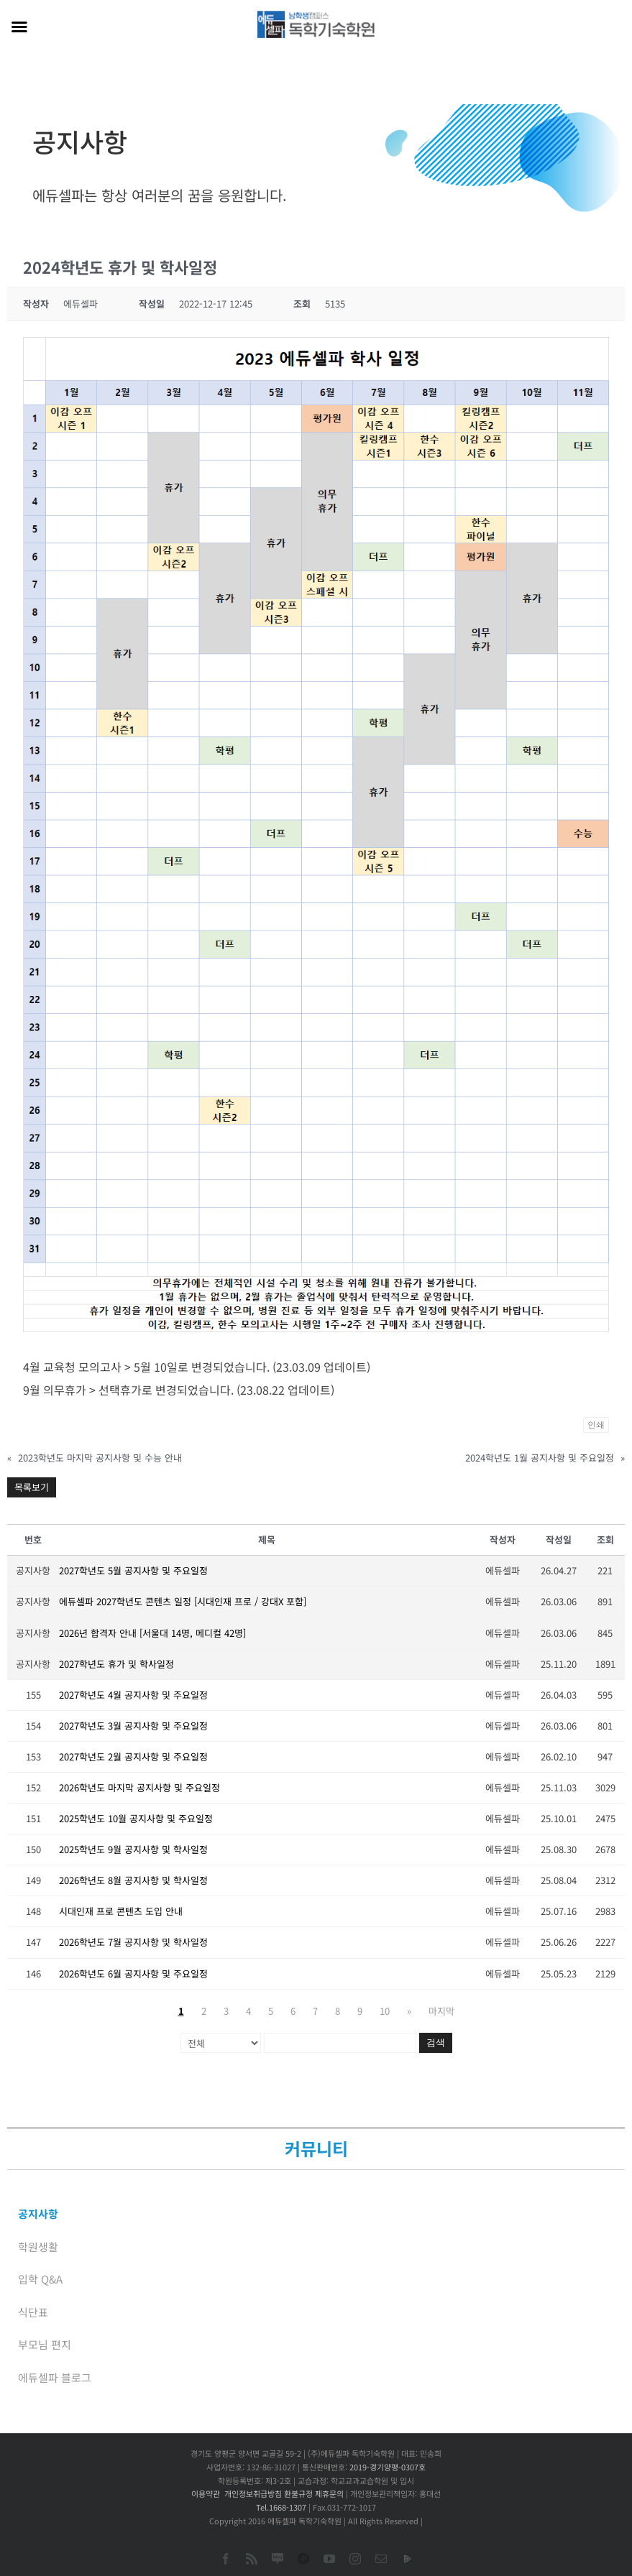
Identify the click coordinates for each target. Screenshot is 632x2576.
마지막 (441, 2011)
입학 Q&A (40, 2278)
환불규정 (298, 2493)
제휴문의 (329, 2493)
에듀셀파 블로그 (54, 2377)
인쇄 (596, 1425)
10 (385, 2011)
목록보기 (31, 1487)
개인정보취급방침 (253, 2493)
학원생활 (38, 2246)
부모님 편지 (44, 2344)
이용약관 (205, 2493)
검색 (435, 2042)
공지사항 (38, 2213)
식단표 (33, 2311)
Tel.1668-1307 (281, 2507)
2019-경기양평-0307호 (387, 2467)
